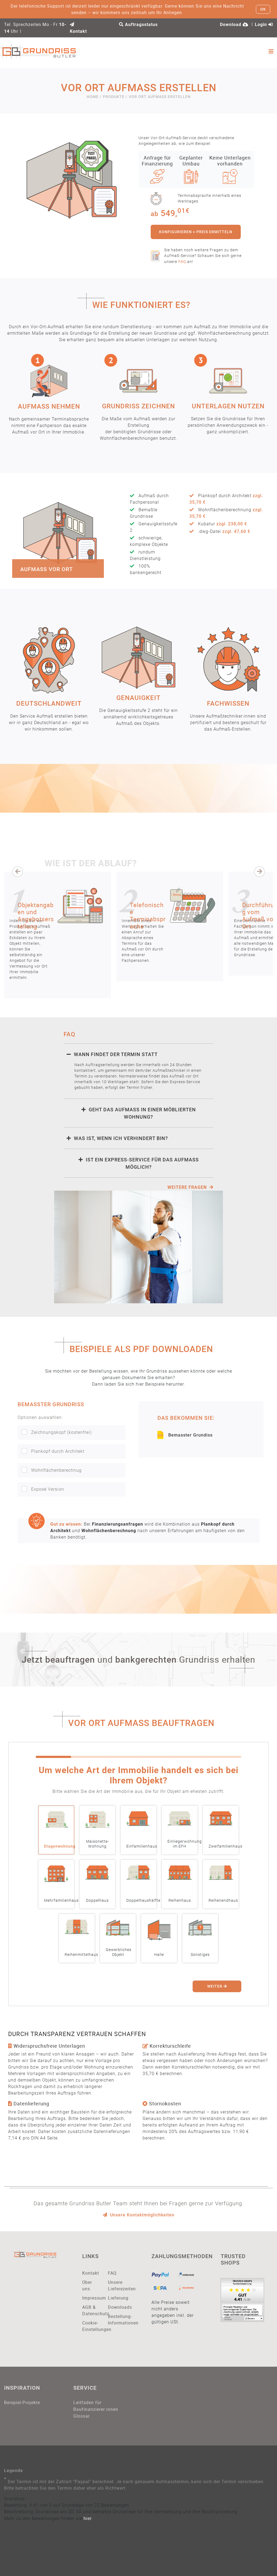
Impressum (91, 2298)
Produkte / (115, 97)
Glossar (81, 2416)
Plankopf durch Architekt (53, 1451)
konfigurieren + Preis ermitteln (195, 232)
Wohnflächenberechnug (52, 1470)
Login (264, 24)
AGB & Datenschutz (91, 2310)
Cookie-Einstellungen (91, 2326)
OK (263, 9)
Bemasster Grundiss (185, 1435)
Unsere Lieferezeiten (117, 2285)
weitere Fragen (190, 1187)
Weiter (217, 1986)
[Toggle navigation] (271, 51)
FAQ (182, 261)
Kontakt (90, 2273)
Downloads (117, 2307)
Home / (94, 97)
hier (88, 2518)
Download (234, 24)
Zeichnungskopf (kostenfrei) (57, 1432)
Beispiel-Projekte (22, 2402)
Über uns (87, 2285)
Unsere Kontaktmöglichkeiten (138, 2214)
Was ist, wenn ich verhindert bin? (117, 1138)
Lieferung (117, 2298)
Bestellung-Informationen (117, 2319)
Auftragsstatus (138, 24)
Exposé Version (43, 1489)
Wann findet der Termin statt (112, 1054)
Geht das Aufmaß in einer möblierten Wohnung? (138, 1113)
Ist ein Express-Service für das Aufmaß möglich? (138, 1163)
